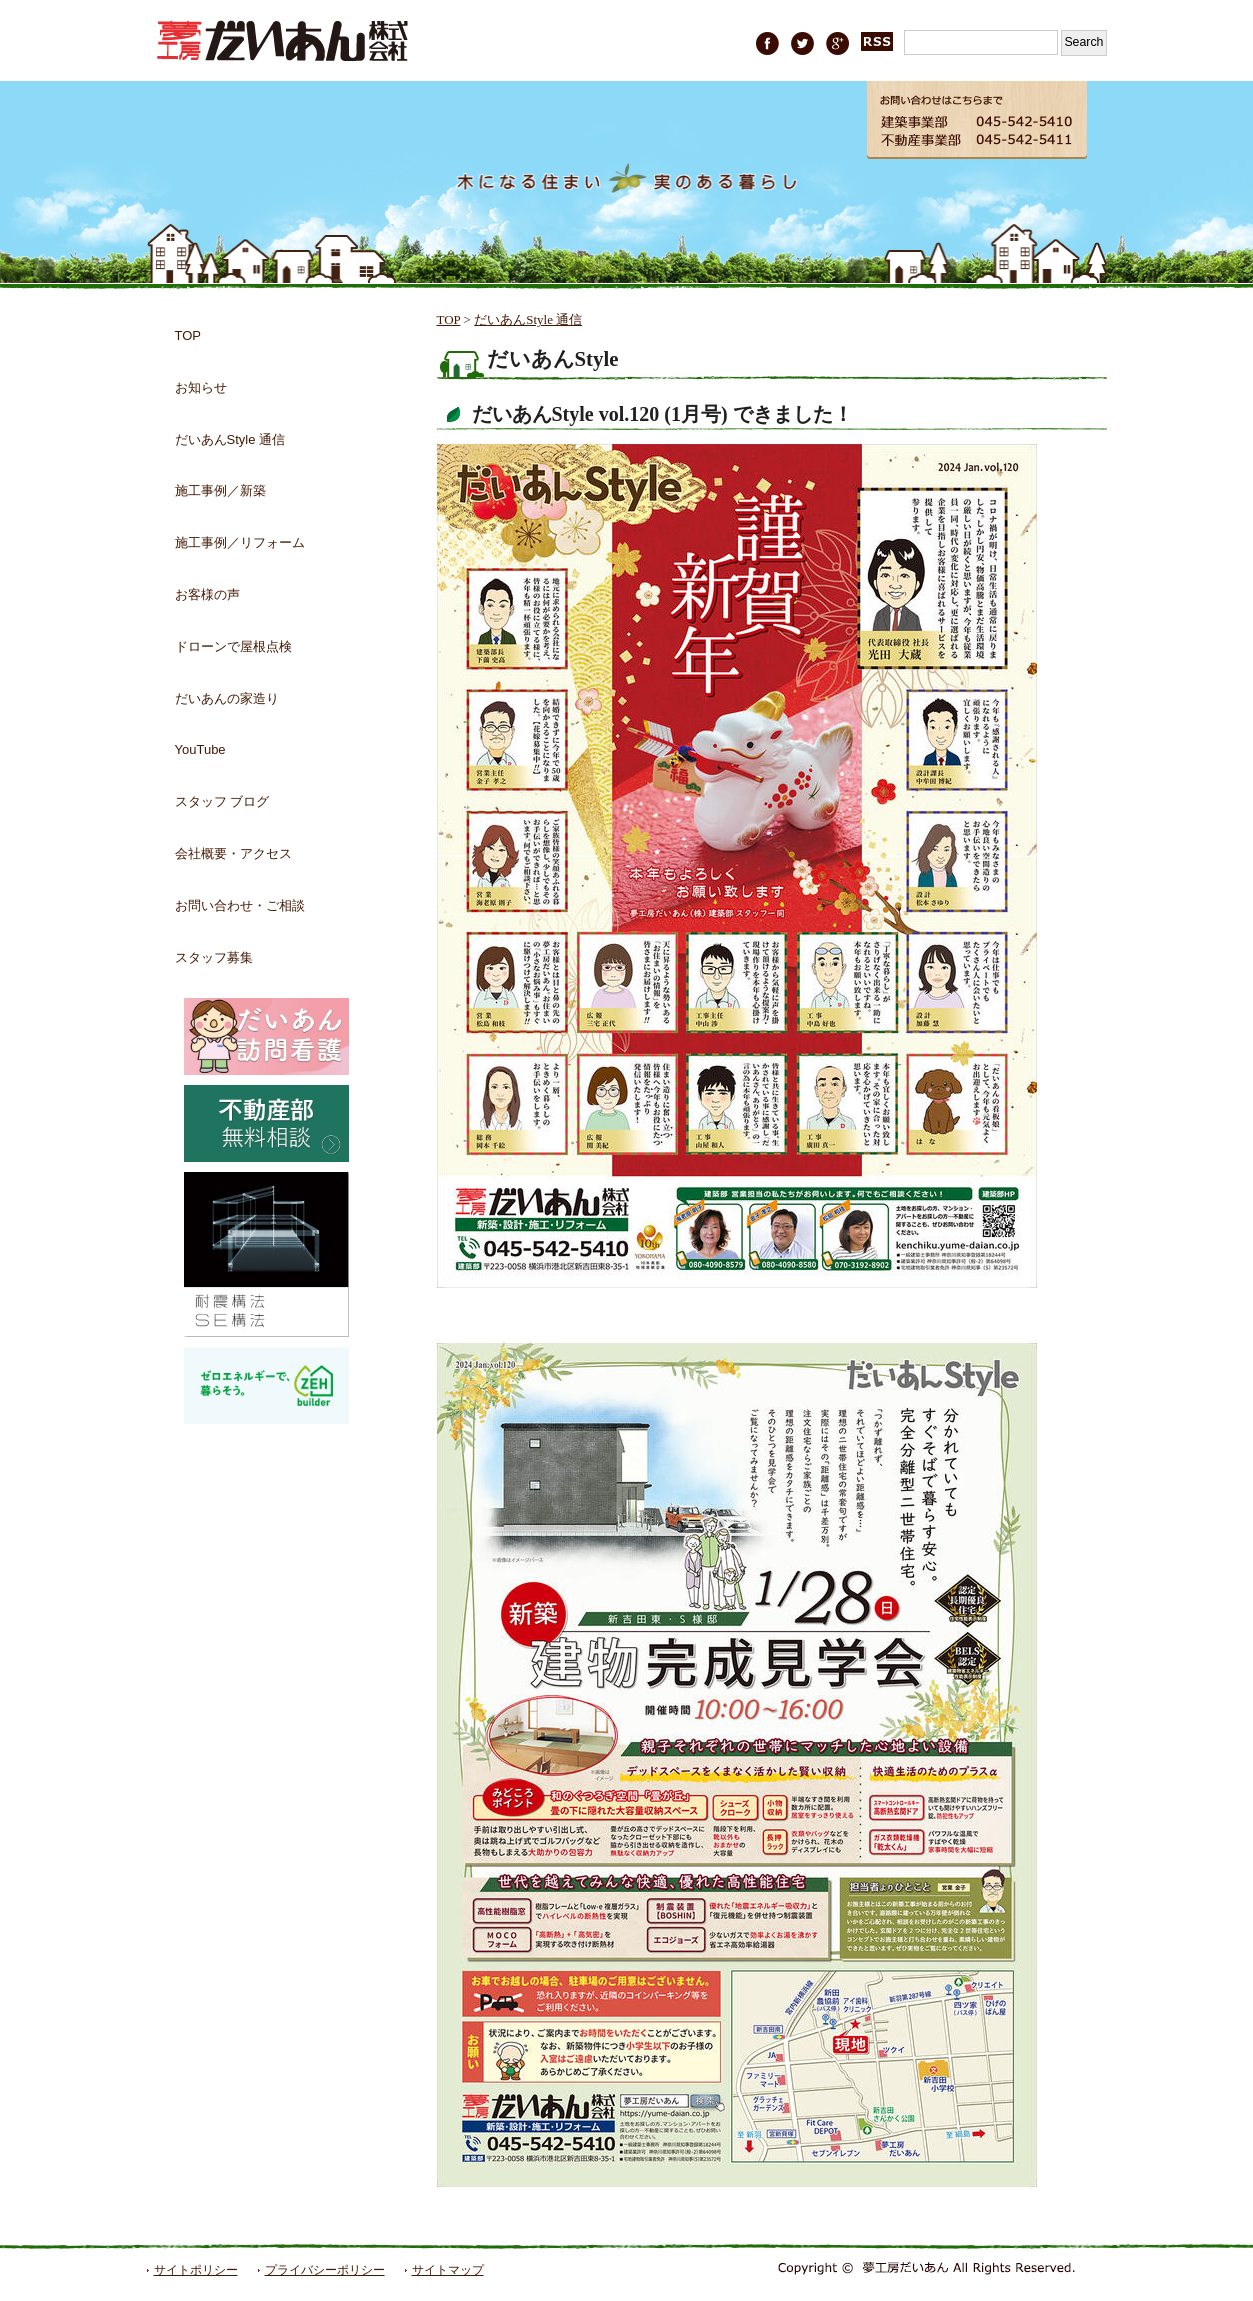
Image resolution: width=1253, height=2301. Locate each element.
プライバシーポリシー (325, 2270)
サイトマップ (448, 2270)
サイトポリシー (196, 2270)
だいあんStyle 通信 (528, 319)
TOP (449, 319)
